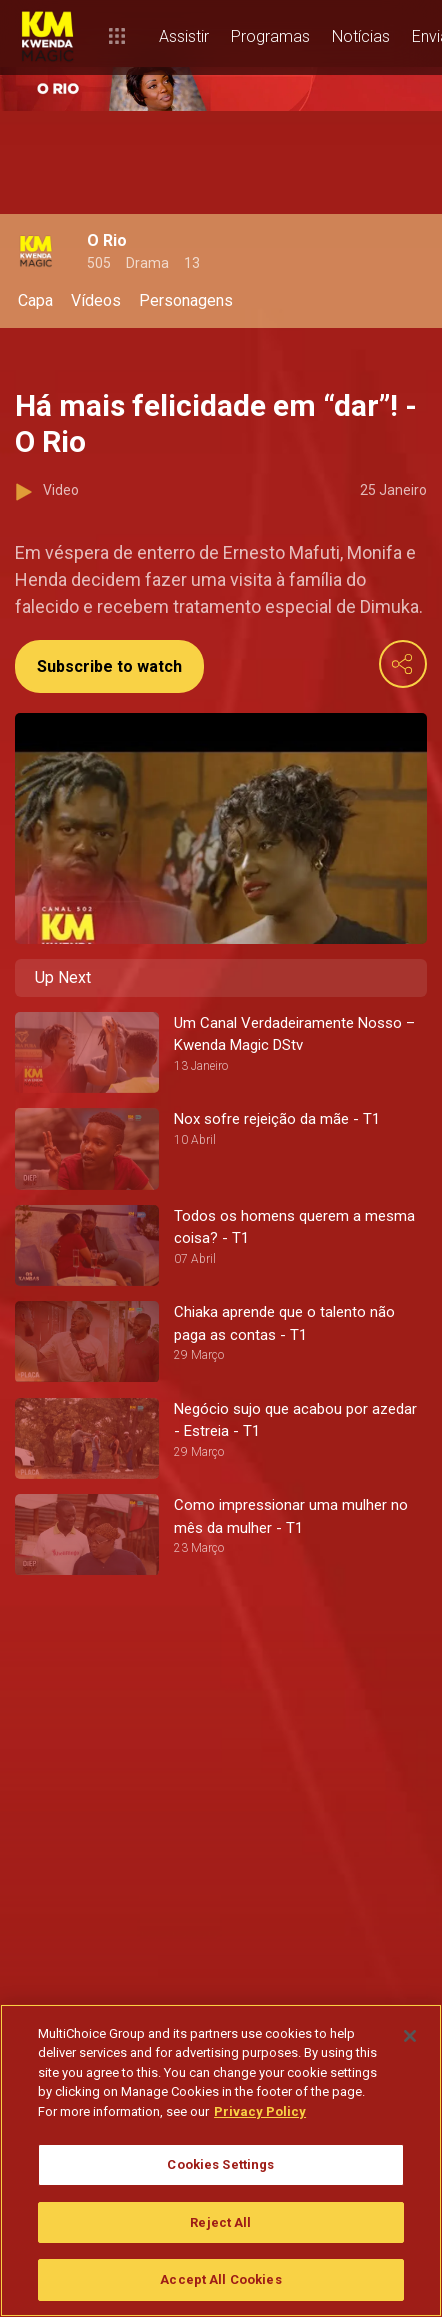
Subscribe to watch (109, 666)
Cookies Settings (220, 2164)
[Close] (410, 2036)
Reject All (220, 2222)
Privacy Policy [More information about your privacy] (260, 2111)
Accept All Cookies (220, 2279)
